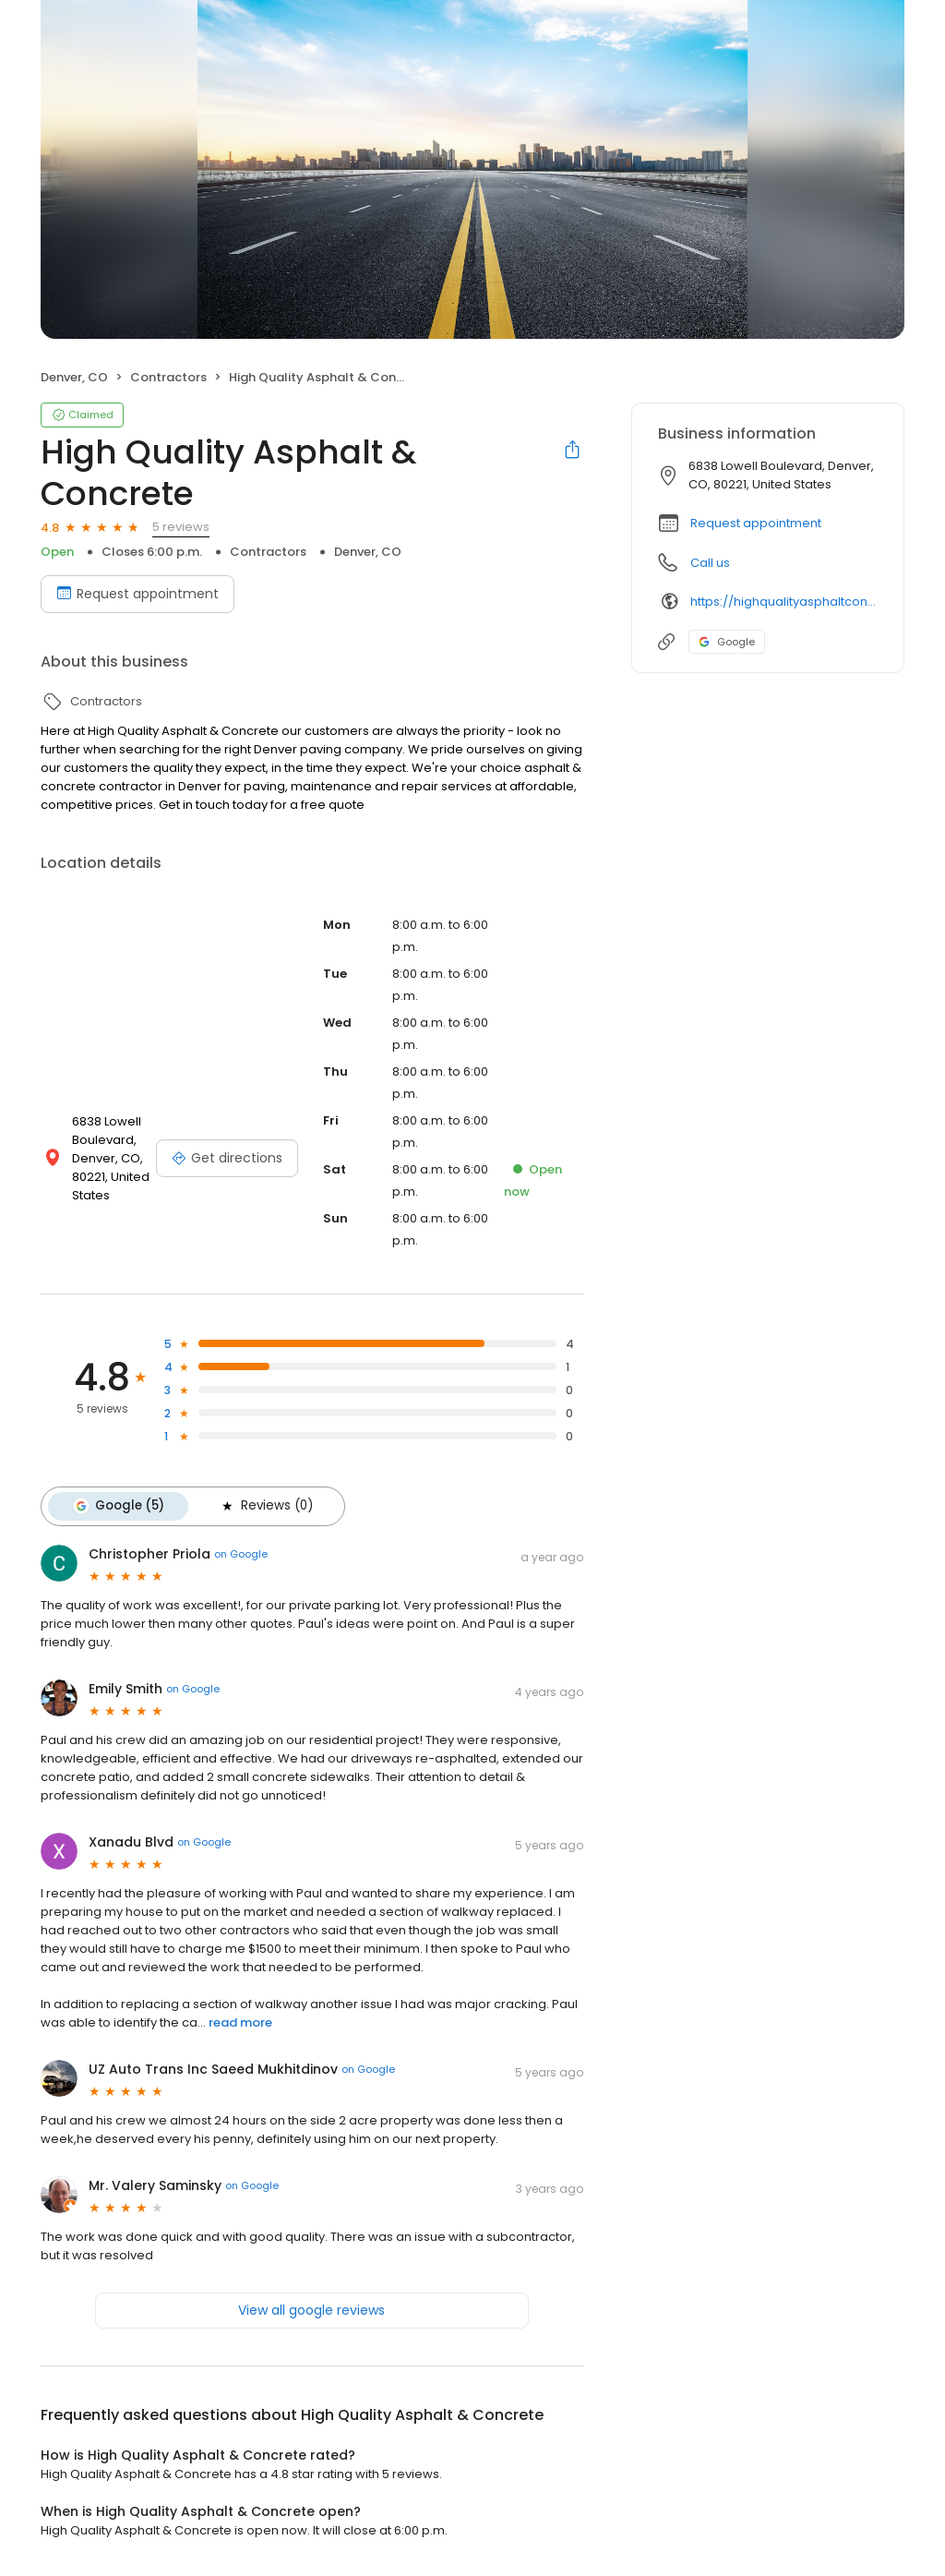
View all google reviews (311, 2309)
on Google (241, 1554)
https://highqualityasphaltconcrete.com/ (784, 601)
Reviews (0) (264, 1506)
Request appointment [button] (755, 523)
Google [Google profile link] (727, 641)
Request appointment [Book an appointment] (137, 593)
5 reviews (180, 527)
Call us (710, 563)
